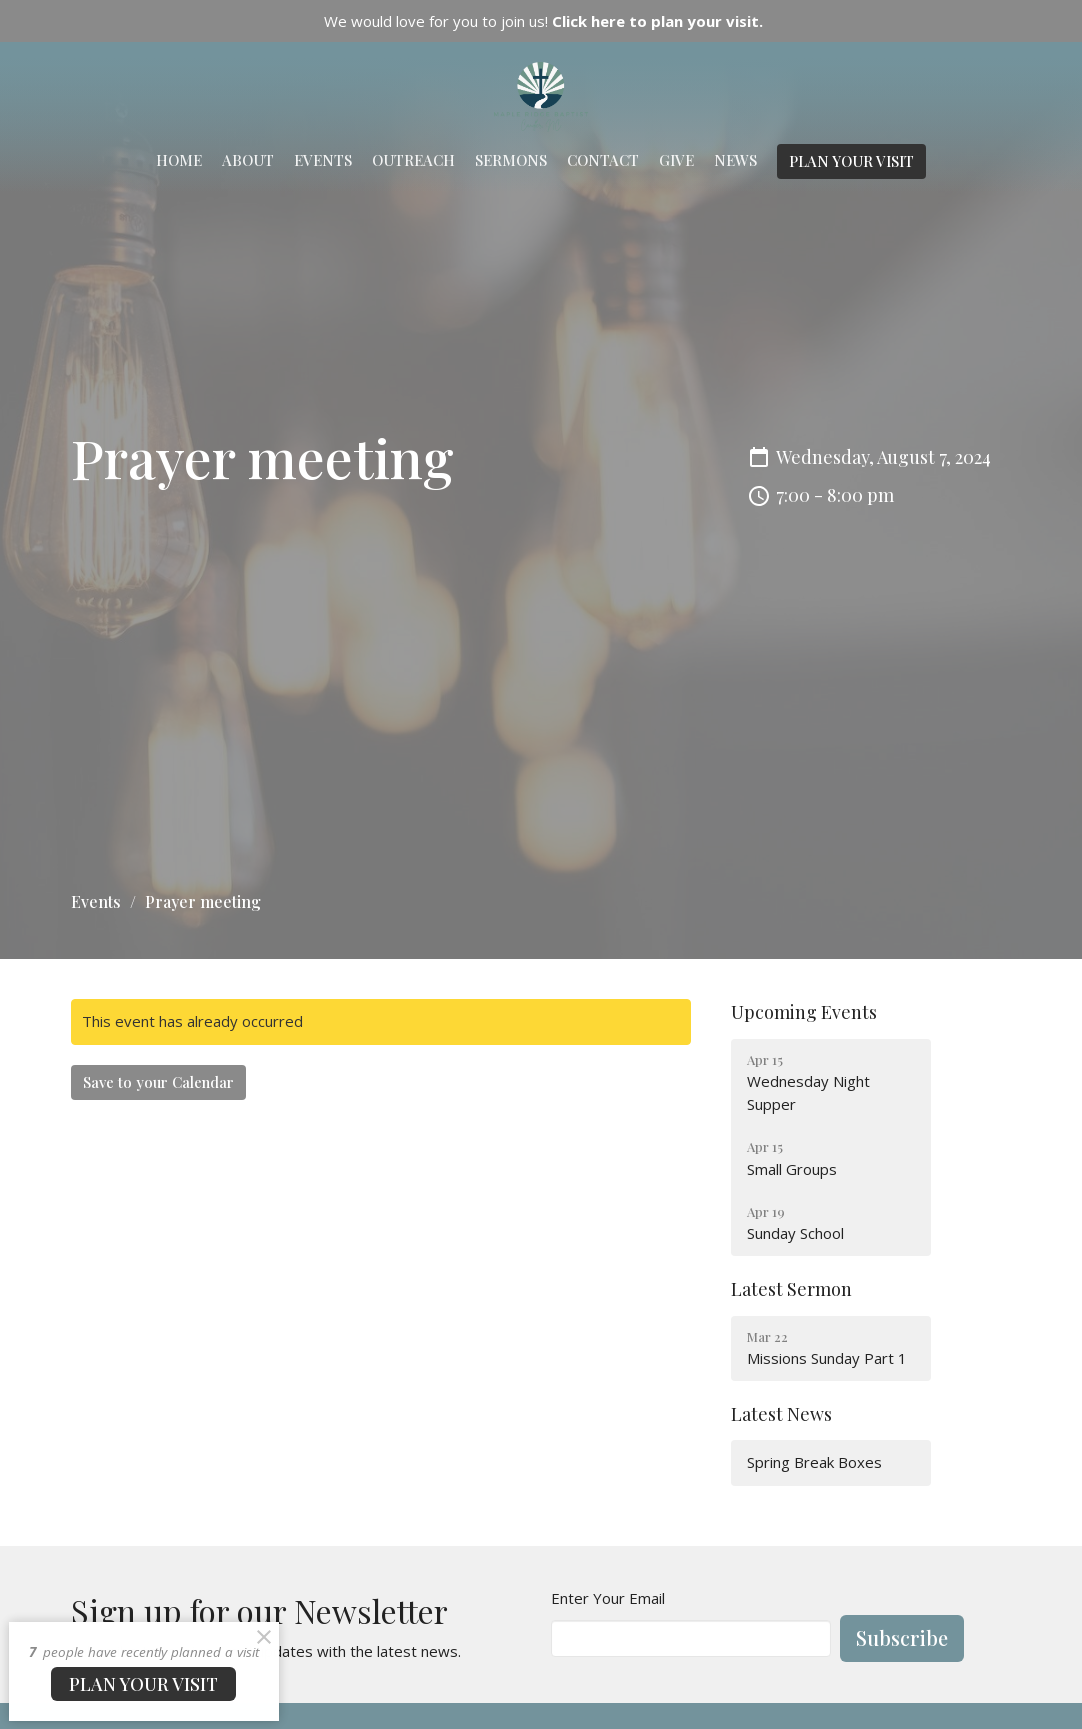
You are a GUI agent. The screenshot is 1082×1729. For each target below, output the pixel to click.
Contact (603, 160)
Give (676, 160)
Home (179, 160)
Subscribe (902, 1637)
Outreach (413, 160)
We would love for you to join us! (543, 21)
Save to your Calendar (158, 1082)
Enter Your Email (608, 1598)
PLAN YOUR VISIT (851, 161)
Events (323, 160)
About (248, 160)
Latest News (781, 1414)
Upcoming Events (804, 1012)
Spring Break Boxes (814, 1462)
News (735, 160)
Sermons (511, 160)
